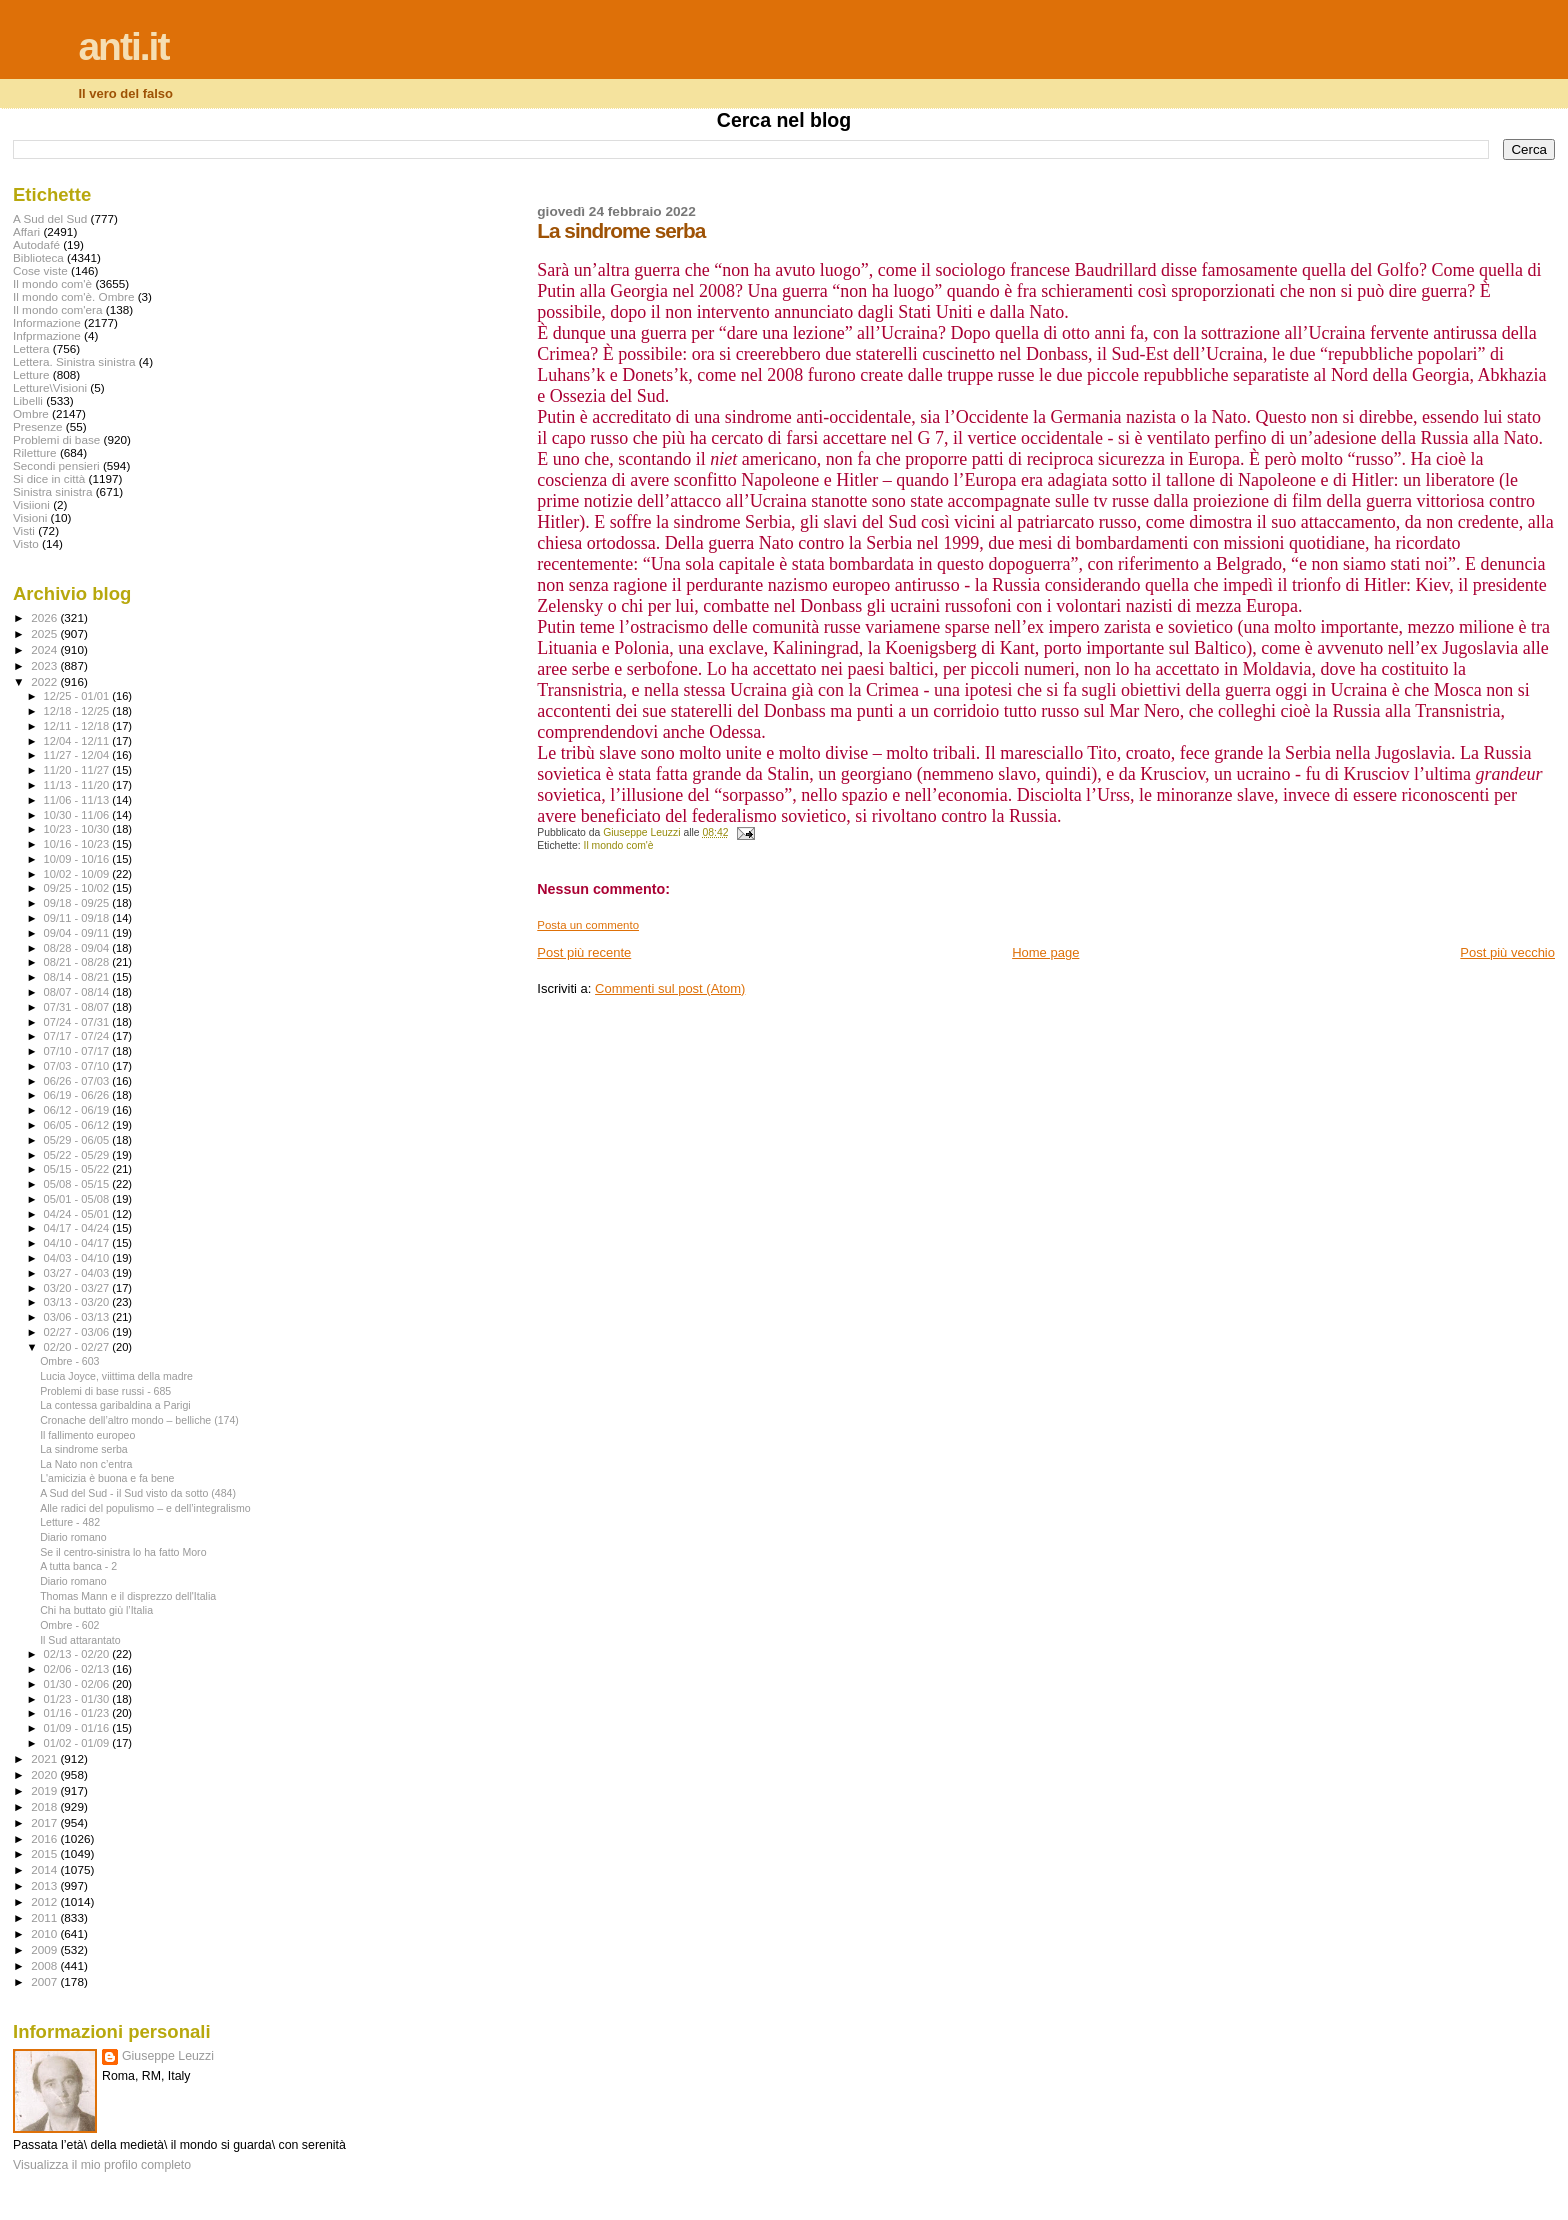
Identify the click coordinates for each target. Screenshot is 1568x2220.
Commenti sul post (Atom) (670, 988)
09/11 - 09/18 (78, 918)
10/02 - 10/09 (78, 874)
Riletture (35, 452)
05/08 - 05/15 (78, 1184)
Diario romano (73, 1537)
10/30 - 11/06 (78, 815)
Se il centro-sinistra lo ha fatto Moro (123, 1552)
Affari (26, 231)
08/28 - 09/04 (78, 948)
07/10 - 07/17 (78, 1051)
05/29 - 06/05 (78, 1140)
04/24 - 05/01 (78, 1214)
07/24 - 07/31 (78, 1022)
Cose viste (40, 270)
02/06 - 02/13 (78, 1669)
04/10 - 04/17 (78, 1243)
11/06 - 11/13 (78, 800)
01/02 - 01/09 (78, 1743)
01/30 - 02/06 (78, 1684)
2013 (45, 1885)
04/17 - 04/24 (78, 1228)
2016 (45, 1838)
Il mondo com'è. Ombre (73, 296)
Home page (1045, 952)
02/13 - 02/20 (78, 1654)
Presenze (38, 426)
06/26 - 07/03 (78, 1081)
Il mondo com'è (619, 845)
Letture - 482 (70, 1522)
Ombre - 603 (69, 1361)
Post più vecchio (1507, 952)
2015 (45, 1853)
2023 (45, 665)
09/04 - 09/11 (78, 933)
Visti (24, 530)
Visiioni (31, 504)
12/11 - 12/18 (78, 726)
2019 (45, 1790)
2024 (45, 649)
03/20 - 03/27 (78, 1288)
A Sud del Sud (50, 218)
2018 (45, 1806)
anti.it (123, 46)
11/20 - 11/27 (78, 770)
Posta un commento (588, 925)
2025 (45, 633)
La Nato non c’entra (86, 1464)
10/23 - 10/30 (78, 829)
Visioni (30, 517)
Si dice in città (49, 478)
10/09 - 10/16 (78, 859)
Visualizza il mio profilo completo (102, 2165)
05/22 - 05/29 (78, 1155)
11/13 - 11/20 (78, 785)
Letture (31, 374)
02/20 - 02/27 (78, 1347)
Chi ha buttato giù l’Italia (96, 1610)
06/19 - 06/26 (78, 1095)
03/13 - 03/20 (78, 1302)
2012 (45, 1901)
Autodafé (36, 244)
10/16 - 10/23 (78, 844)
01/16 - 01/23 (78, 1713)
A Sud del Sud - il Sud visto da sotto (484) (138, 1493)
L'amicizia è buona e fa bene (107, 1478)
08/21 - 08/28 (78, 962)
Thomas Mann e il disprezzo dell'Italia (128, 1596)
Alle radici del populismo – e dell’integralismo (145, 1508)
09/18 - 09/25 (78, 903)
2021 (45, 1758)
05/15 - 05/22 (78, 1169)
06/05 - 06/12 (78, 1125)
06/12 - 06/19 (78, 1110)
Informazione (47, 322)
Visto (26, 543)
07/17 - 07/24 (78, 1036)
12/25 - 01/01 (78, 696)
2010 (45, 1933)
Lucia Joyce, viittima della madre (116, 1376)
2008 (45, 1965)
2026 (45, 617)
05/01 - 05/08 (78, 1199)
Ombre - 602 (69, 1625)
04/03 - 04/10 (78, 1258)
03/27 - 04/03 (78, 1273)
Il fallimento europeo (87, 1435)
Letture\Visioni (50, 387)
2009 (45, 1949)
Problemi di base (56, 439)
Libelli (28, 400)
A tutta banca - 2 (78, 1566)
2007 (45, 1981)
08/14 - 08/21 (78, 977)
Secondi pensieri (56, 465)
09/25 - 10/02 (78, 888)
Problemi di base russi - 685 (105, 1391)
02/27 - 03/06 (78, 1332)
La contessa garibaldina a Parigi (115, 1405)
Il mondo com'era (58, 309)
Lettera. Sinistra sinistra (74, 361)
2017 (45, 1822)
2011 (45, 1917)
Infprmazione (47, 335)
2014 (45, 1869)
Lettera (31, 348)
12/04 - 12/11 (78, 741)
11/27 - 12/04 (78, 755)
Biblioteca (38, 257)
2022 (45, 681)
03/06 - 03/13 (78, 1317)
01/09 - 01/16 (78, 1728)
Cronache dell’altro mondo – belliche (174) (139, 1420)
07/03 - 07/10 (78, 1066)
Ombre (31, 413)
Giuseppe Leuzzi (168, 2056)
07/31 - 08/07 (78, 1007)
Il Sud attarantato (80, 1640)
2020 (45, 1774)
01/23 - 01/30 (78, 1699)
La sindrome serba (84, 1449)
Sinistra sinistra (52, 491)
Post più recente (584, 952)
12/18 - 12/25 (78, 711)
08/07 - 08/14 (78, 992)
